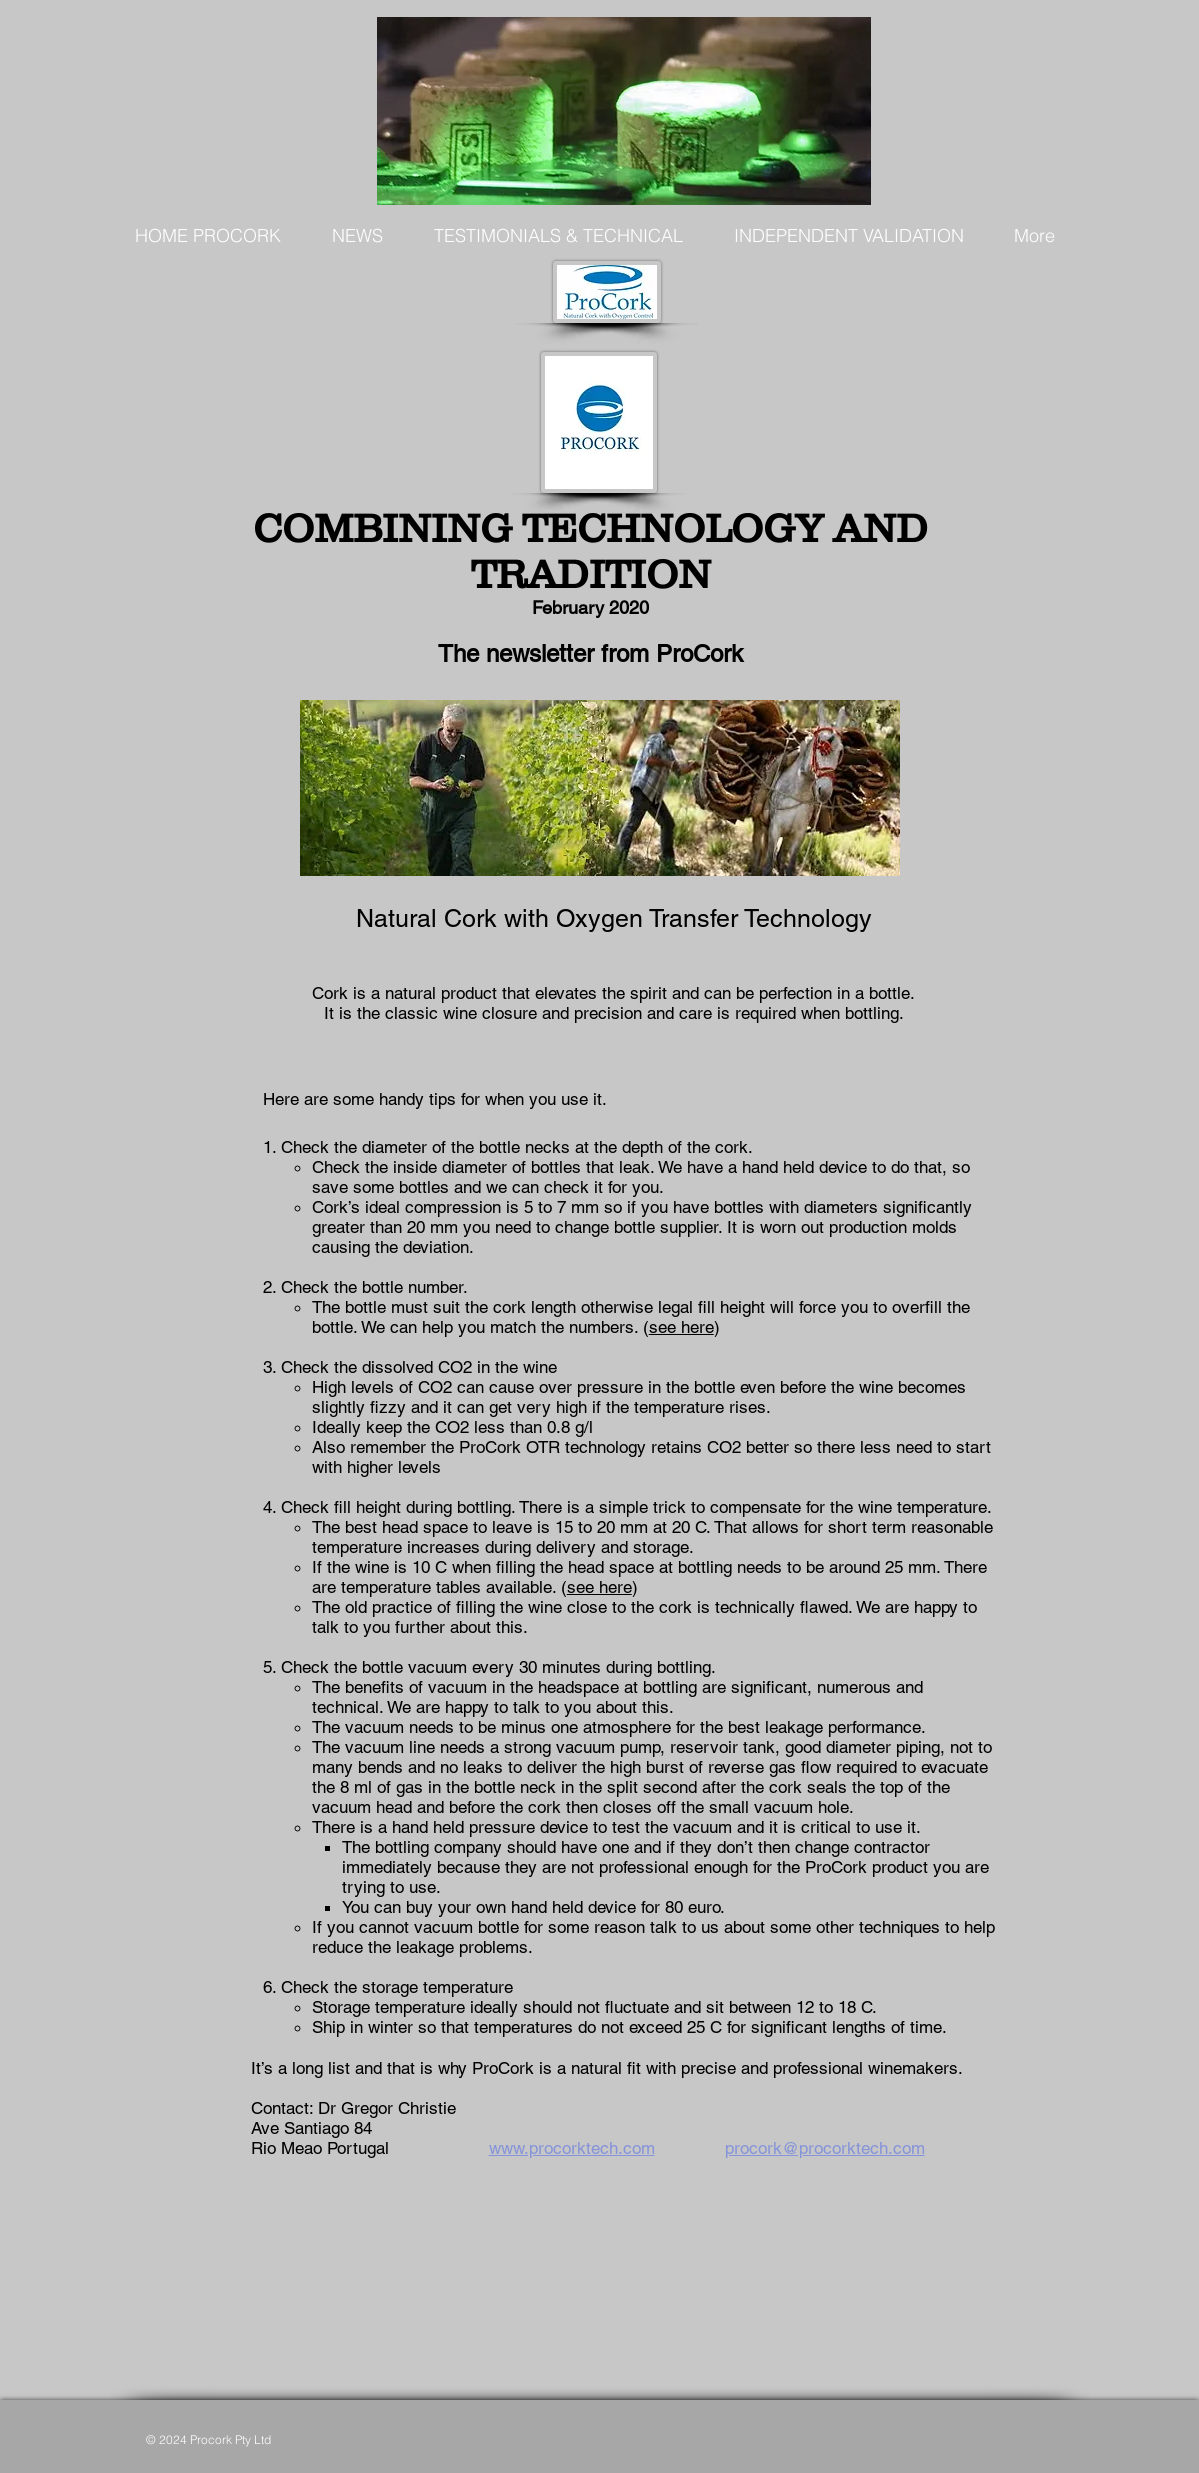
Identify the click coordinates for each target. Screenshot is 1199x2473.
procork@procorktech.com (825, 2148)
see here (681, 1327)
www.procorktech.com (572, 2148)
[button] (358, 236)
